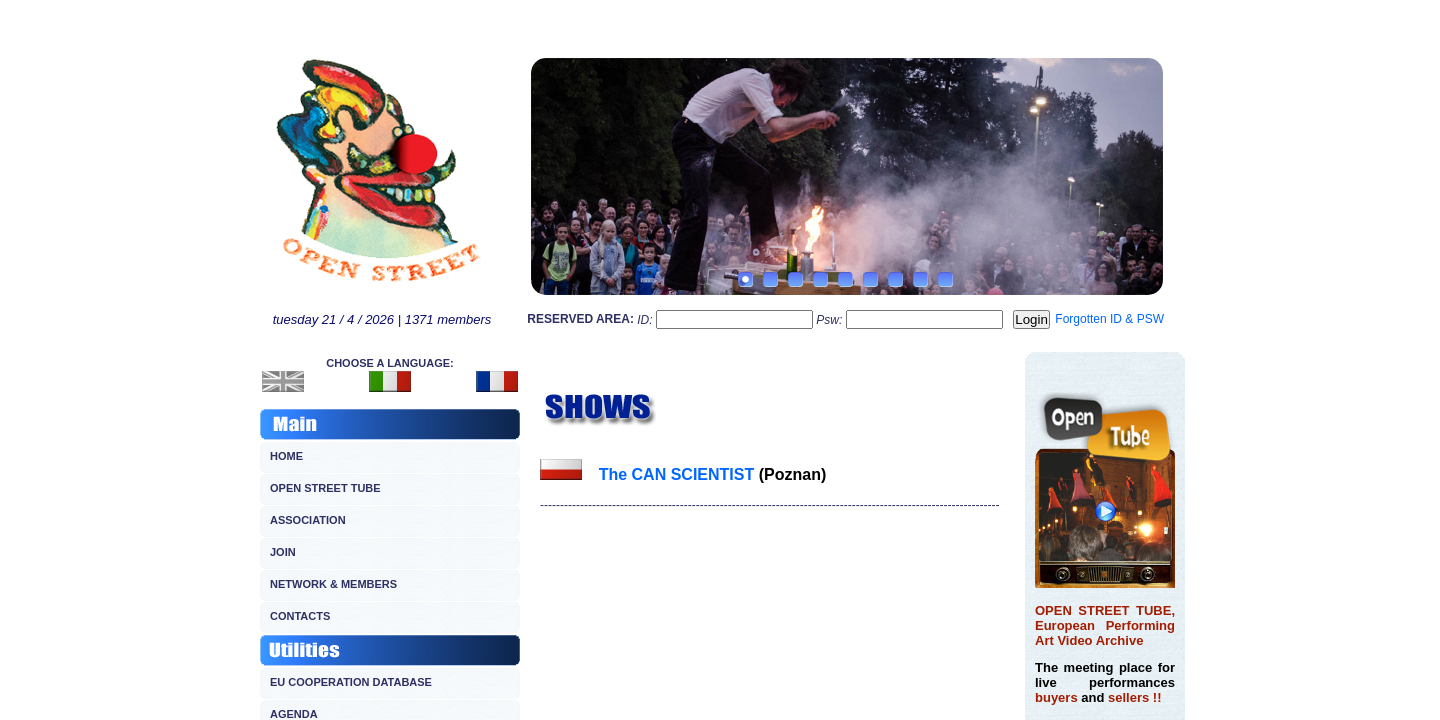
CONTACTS (300, 616)
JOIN (283, 552)
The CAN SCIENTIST (677, 474)
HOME (286, 456)
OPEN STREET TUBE (325, 488)
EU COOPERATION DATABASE (351, 682)
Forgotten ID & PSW (1109, 319)
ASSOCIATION (308, 520)
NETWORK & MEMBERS (333, 584)
